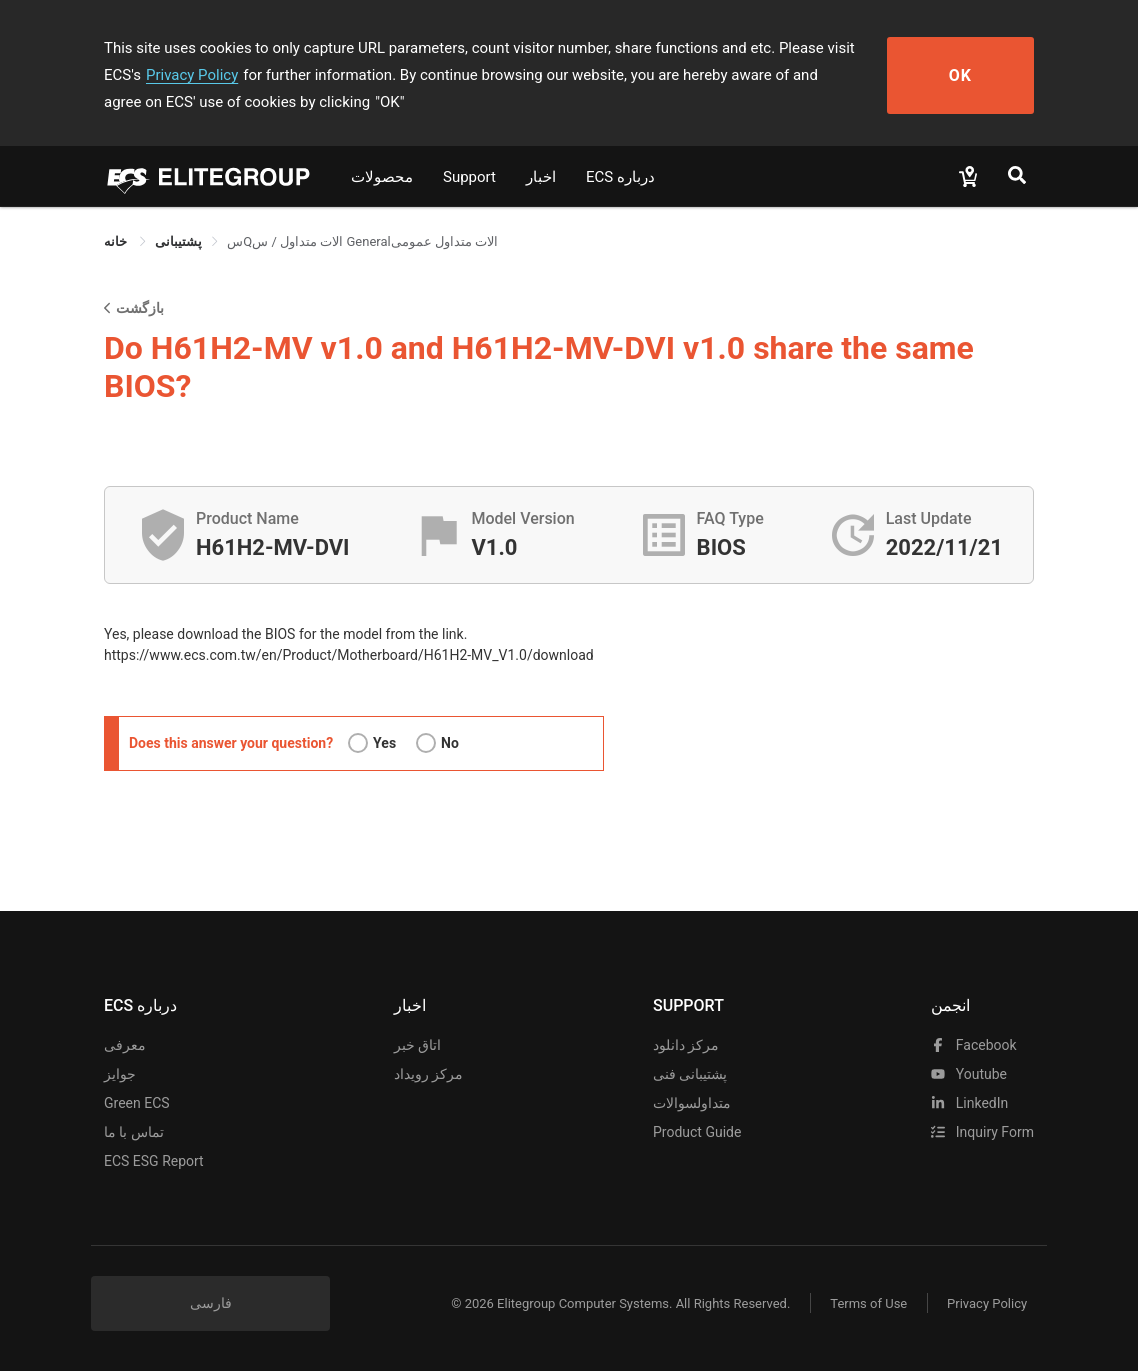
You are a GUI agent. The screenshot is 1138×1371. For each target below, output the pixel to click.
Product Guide (697, 1132)
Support (469, 177)
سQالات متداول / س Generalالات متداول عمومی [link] (362, 241)
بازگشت (134, 307)
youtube (969, 1074)
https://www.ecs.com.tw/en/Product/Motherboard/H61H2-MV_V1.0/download (349, 655)
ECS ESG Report (154, 1161)
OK (961, 75)
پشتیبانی (178, 241)
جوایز (120, 1074)
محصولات (382, 177)
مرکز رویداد (428, 1074)
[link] (178, 241)
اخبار (541, 177)
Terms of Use (868, 1303)
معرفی (125, 1045)
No (450, 743)
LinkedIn (969, 1103)
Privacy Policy (192, 75)
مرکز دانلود (686, 1045)
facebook (973, 1045)
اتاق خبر (417, 1045)
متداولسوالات (692, 1103)
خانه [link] (117, 241)
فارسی (211, 1303)
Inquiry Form (982, 1132)
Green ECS (137, 1103)
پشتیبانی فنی (690, 1074)
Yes (384, 743)
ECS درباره (620, 177)
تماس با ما (134, 1132)
